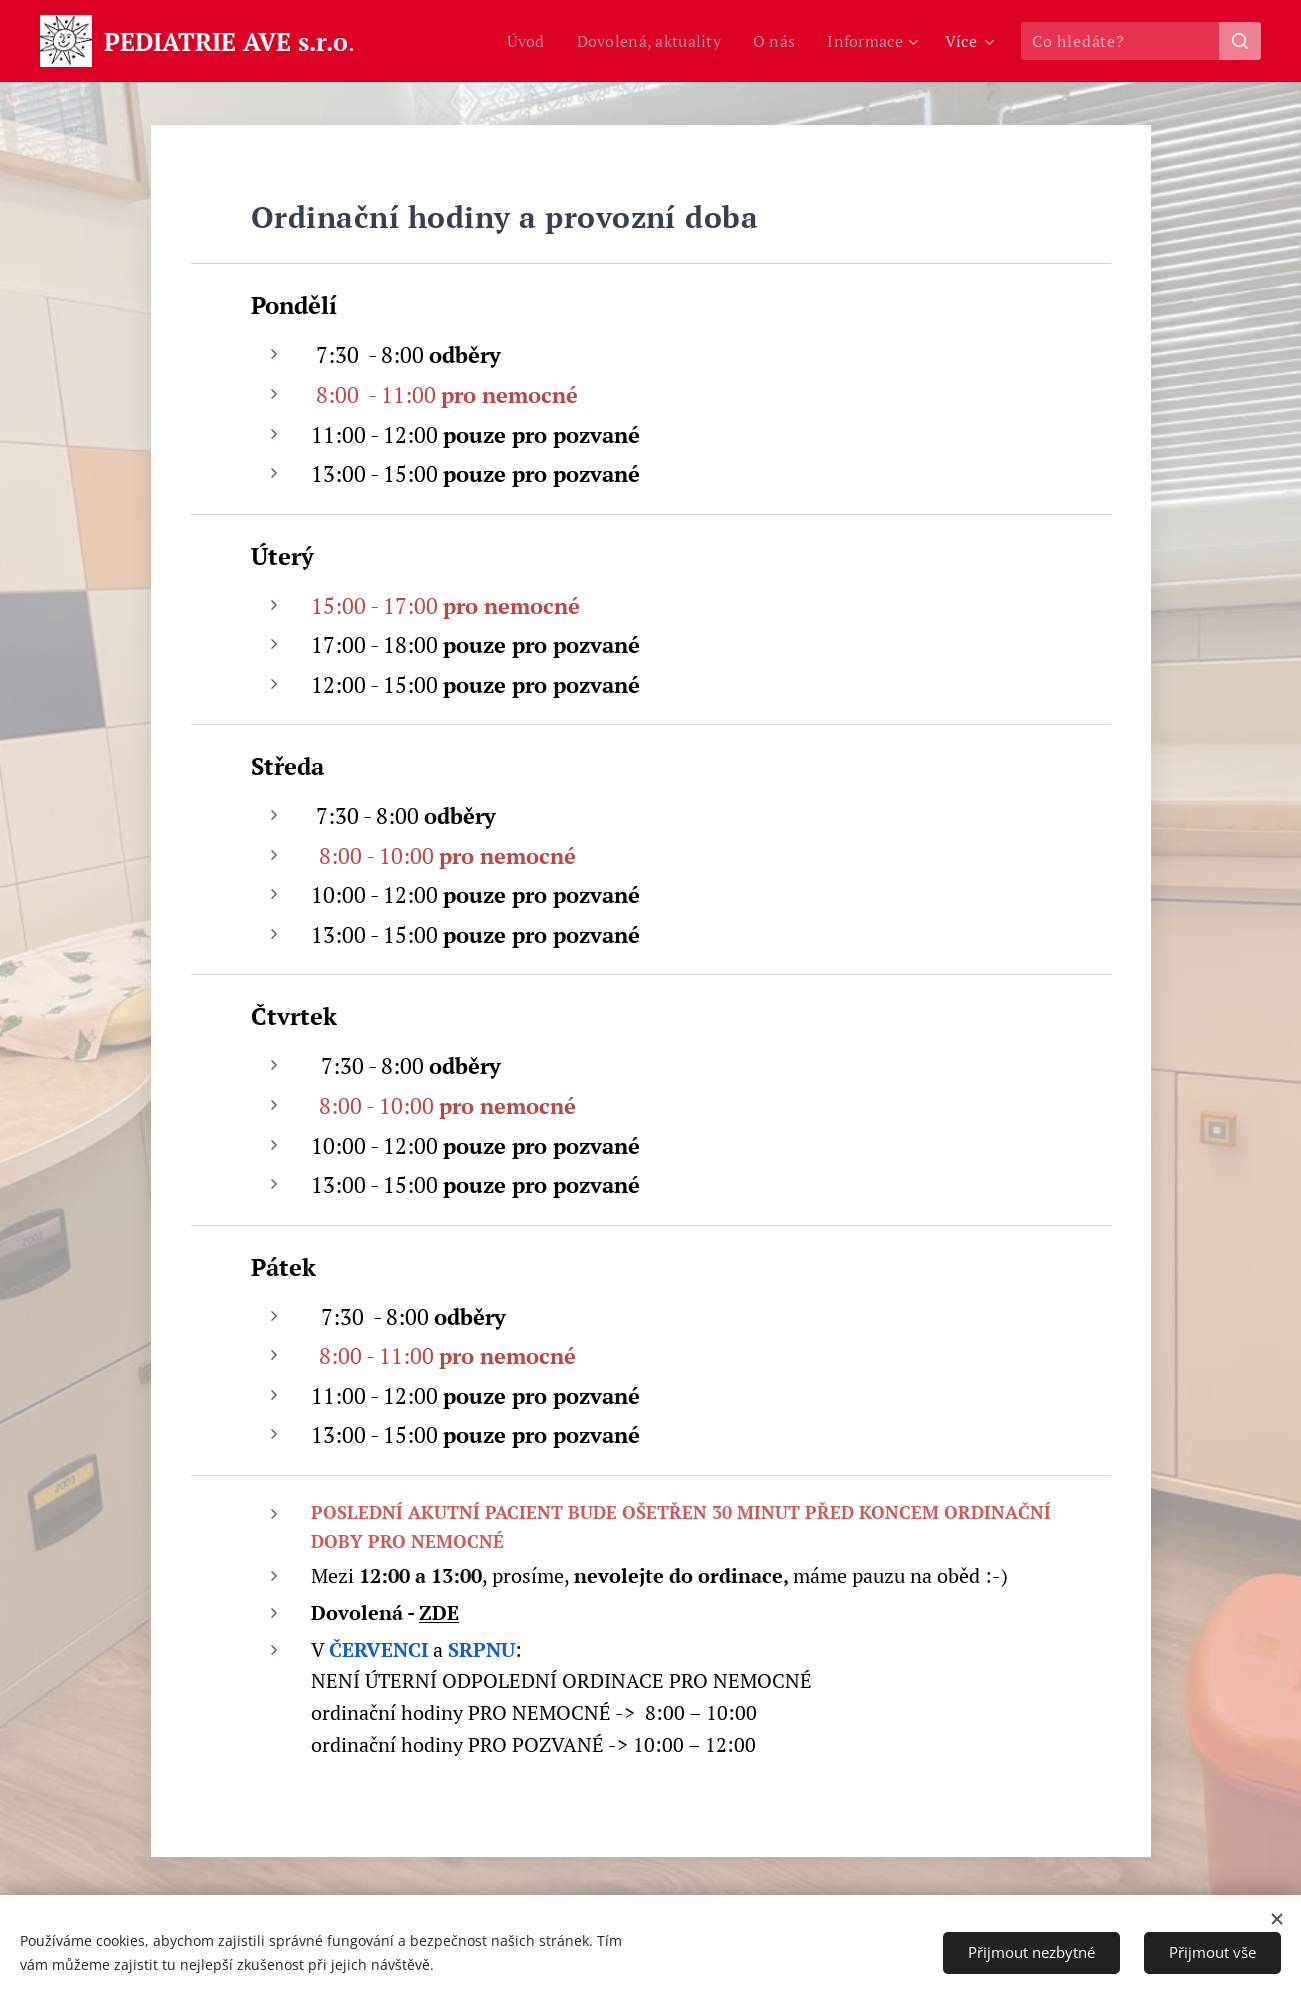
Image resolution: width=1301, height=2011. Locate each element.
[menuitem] (512, 41)
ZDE (439, 1612)
